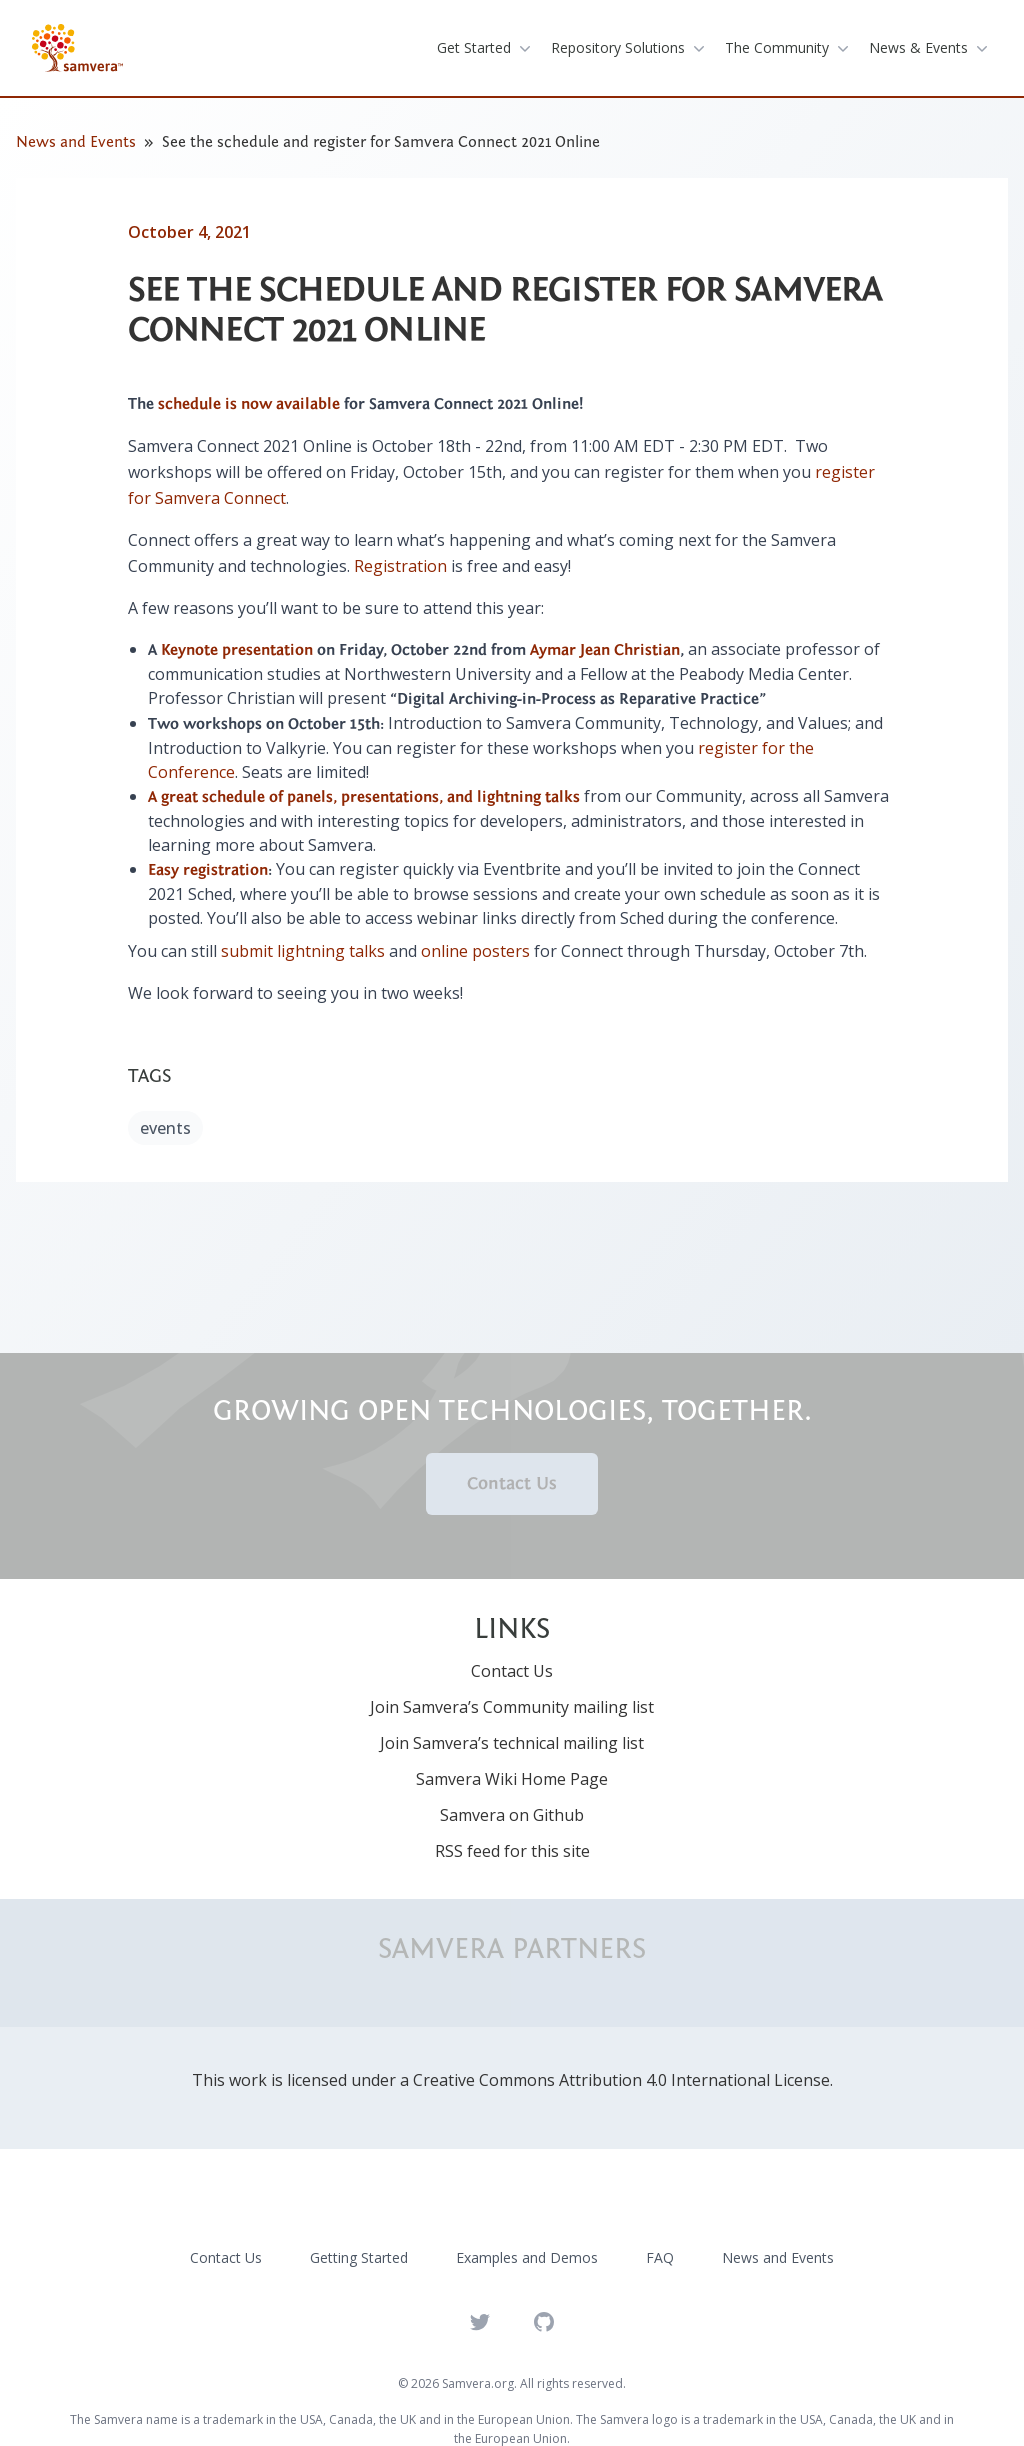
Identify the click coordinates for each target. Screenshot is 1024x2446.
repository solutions (630, 48)
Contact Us (512, 1483)
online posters (475, 951)
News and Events (76, 142)
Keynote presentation (237, 650)
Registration (400, 566)
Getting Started (359, 2257)
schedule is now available (249, 404)
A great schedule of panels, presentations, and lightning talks (364, 797)
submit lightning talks (303, 951)
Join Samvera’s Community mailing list (512, 1707)
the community (789, 48)
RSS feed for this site (512, 1851)
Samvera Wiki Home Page (512, 1779)
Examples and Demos (527, 2257)
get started (486, 48)
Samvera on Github (512, 1815)
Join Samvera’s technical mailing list (512, 1743)
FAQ (660, 2257)
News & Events (930, 48)
